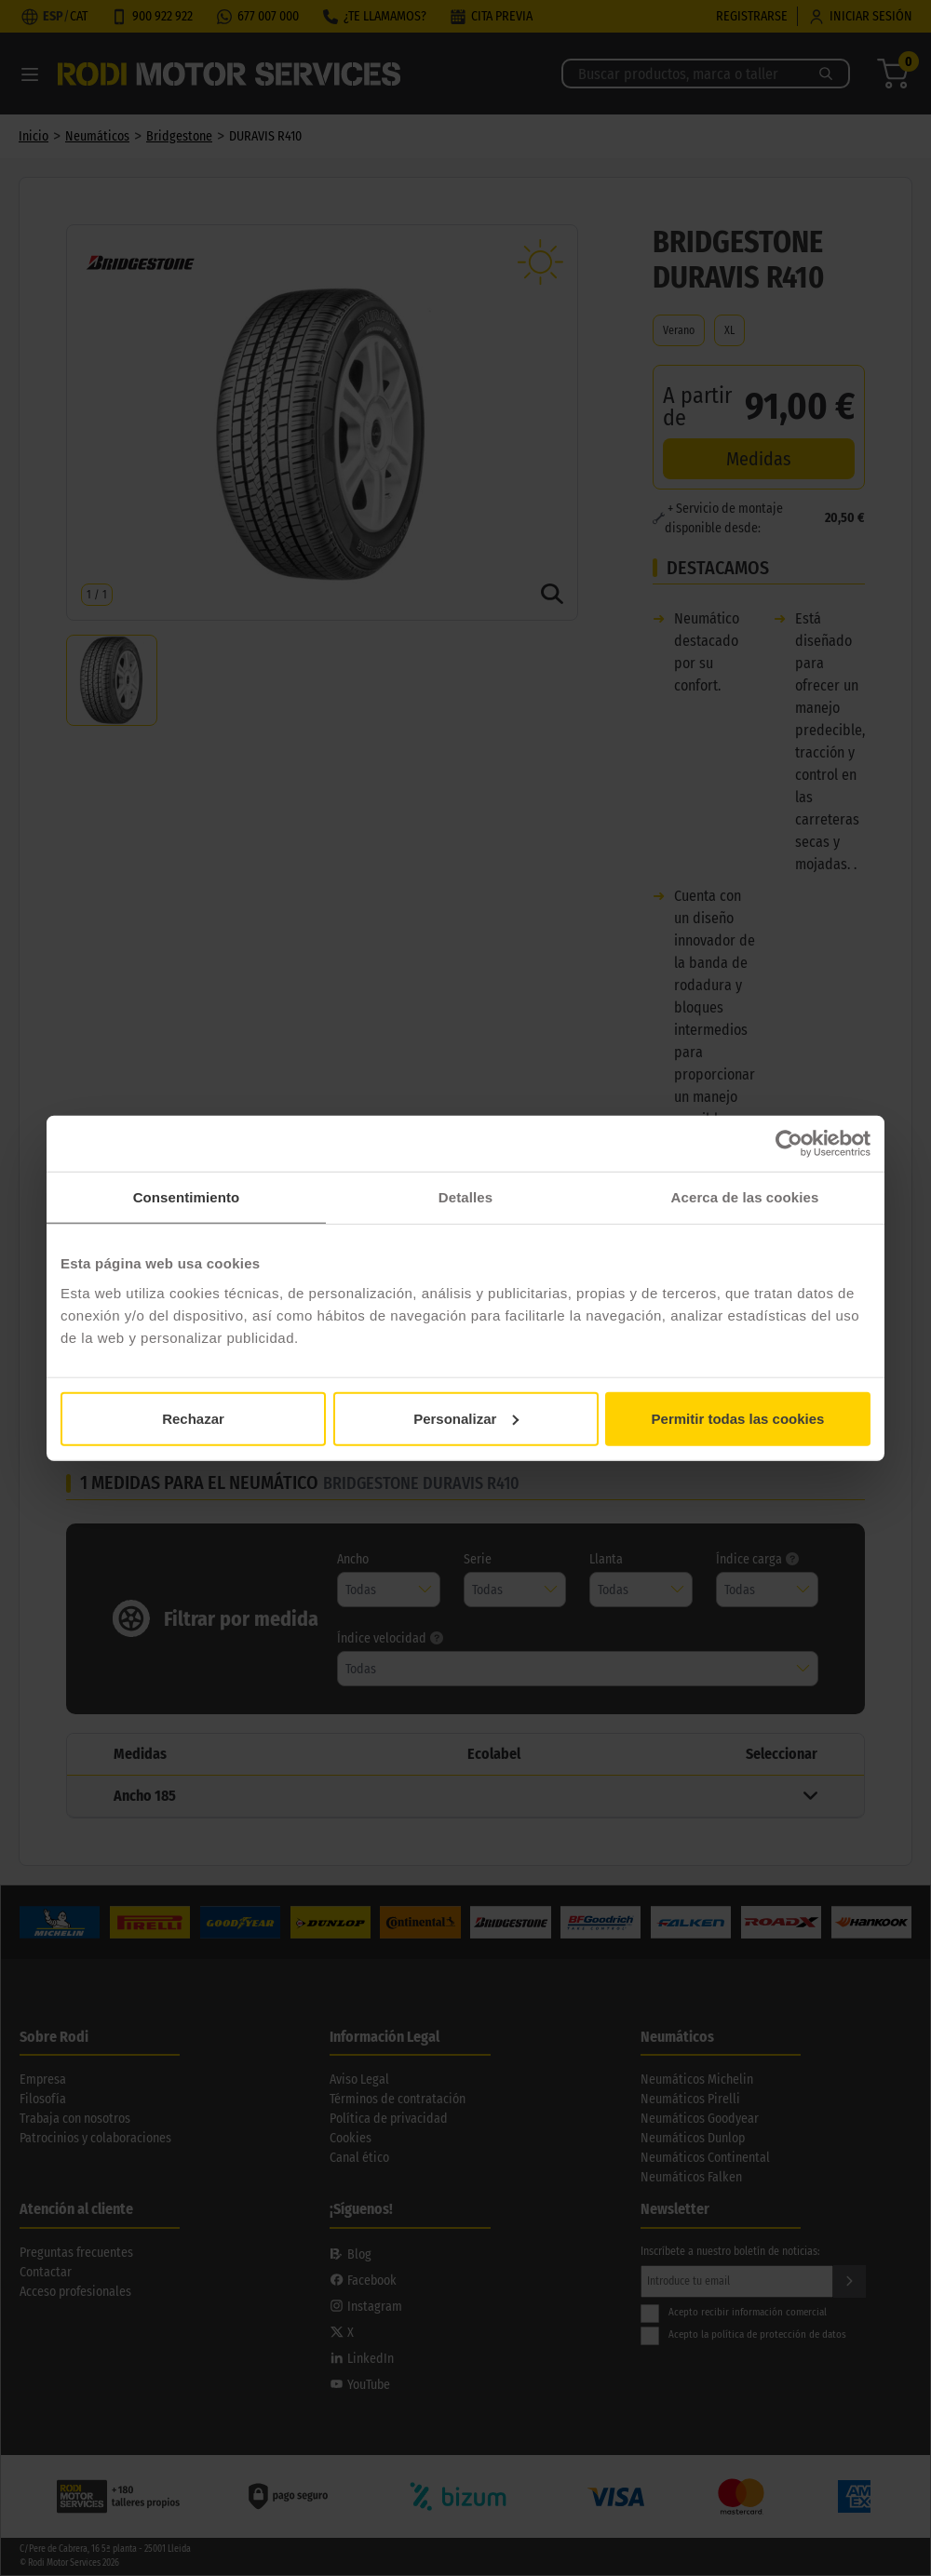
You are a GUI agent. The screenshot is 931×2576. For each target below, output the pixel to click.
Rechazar (193, 1418)
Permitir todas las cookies (738, 1418)
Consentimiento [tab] (186, 1197)
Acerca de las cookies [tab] (745, 1197)
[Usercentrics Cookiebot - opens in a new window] (789, 1144)
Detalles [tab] (465, 1197)
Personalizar (466, 1418)
